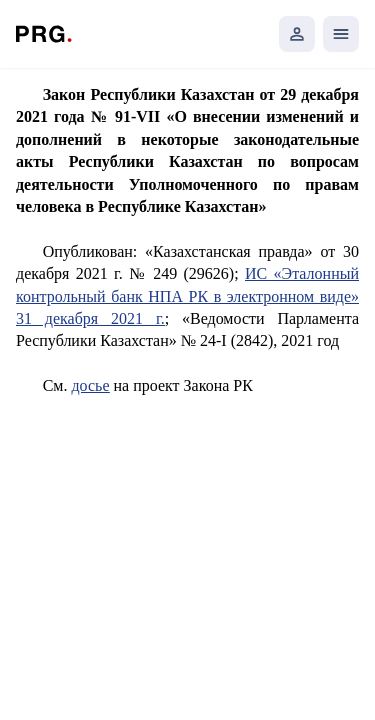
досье (90, 385)
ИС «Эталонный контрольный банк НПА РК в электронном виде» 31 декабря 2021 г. (187, 296)
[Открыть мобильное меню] (341, 34)
